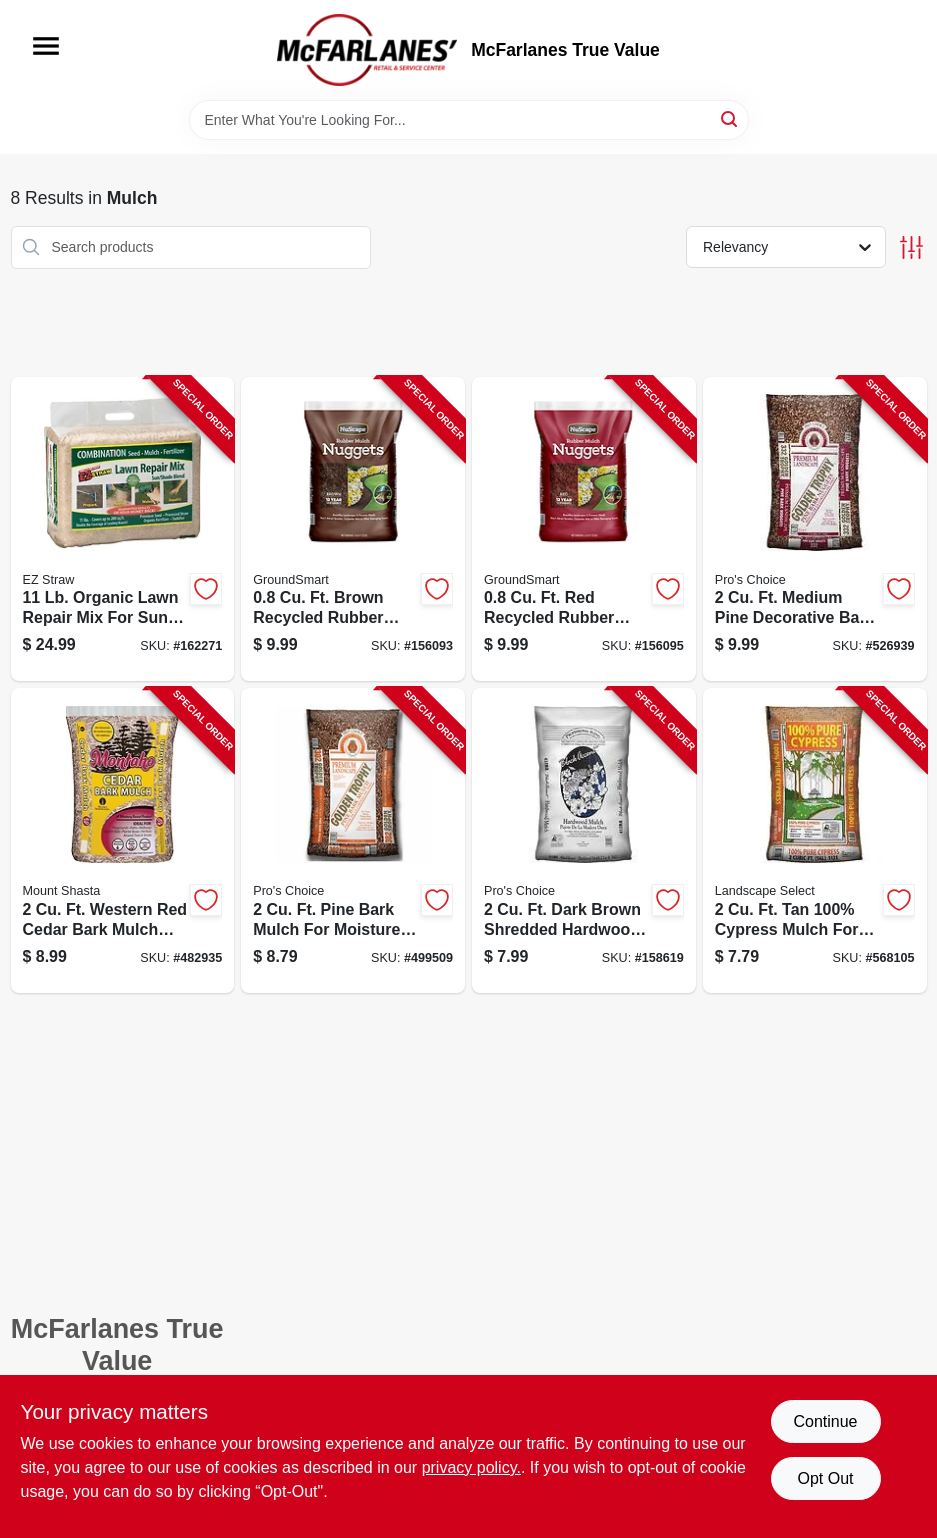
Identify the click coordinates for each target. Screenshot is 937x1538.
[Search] (730, 118)
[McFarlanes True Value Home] (367, 50)
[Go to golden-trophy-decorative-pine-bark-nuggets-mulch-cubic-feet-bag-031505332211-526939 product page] (815, 529)
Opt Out (825, 1478)
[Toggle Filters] (911, 247)
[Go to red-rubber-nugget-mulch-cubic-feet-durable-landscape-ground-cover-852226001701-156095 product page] (584, 529)
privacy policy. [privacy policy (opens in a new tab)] (471, 1467)
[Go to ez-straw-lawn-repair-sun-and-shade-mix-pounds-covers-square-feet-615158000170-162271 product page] (123, 529)
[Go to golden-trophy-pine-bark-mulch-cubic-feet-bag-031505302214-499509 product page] (353, 840)
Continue (825, 1421)
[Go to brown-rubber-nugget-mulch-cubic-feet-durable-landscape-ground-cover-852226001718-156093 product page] (353, 529)
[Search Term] (469, 120)
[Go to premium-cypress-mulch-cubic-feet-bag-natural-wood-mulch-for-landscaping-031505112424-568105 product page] (815, 840)
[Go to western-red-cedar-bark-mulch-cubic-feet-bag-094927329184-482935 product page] (123, 840)
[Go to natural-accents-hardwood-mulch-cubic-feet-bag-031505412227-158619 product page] (584, 840)
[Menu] (46, 46)
